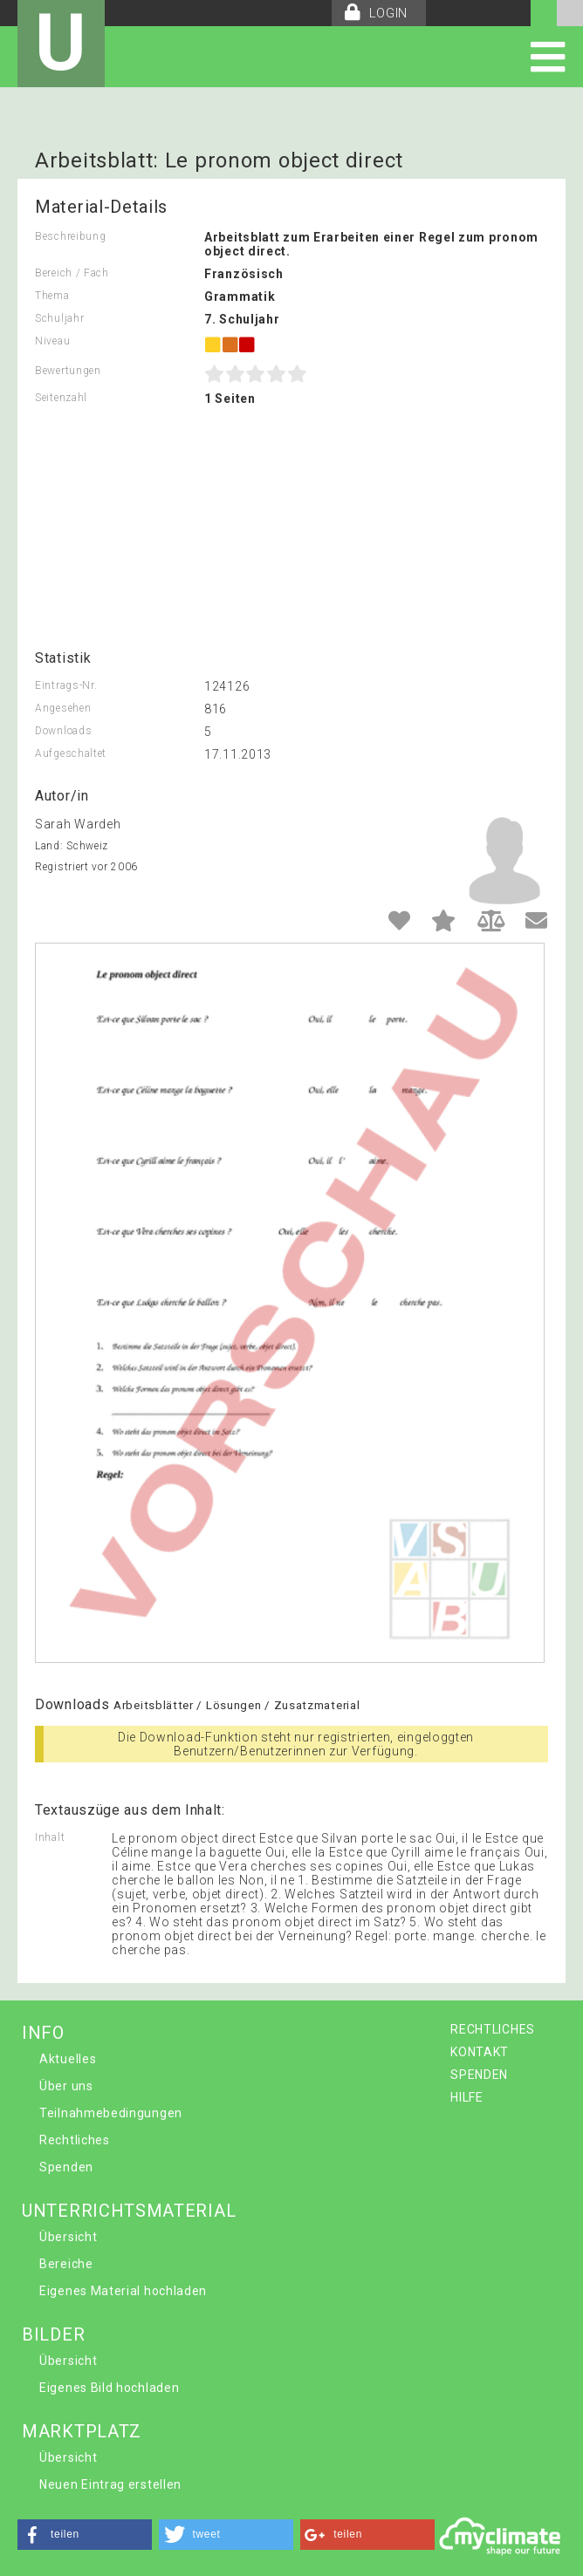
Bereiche (66, 2264)
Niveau (52, 341)
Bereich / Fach (72, 273)
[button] (84, 2534)
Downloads (63, 731)
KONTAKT (479, 2052)
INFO (43, 2032)
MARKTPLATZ (81, 2431)
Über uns (66, 2086)
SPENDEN (479, 2075)
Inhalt (50, 1837)
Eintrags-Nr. (66, 685)
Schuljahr (59, 318)
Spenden (66, 2167)
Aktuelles (67, 2059)
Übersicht (68, 2237)
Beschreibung (70, 236)
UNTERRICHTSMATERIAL (129, 2210)
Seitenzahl (61, 398)
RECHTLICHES (492, 2029)
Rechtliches (74, 2140)
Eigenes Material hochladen (123, 2291)
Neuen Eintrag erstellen (110, 2484)
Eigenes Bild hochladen (109, 2388)
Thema (52, 296)
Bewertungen (68, 371)
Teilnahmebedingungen (110, 2113)
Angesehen (63, 708)
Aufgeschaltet (70, 753)
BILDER (53, 2334)
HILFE (467, 2097)
